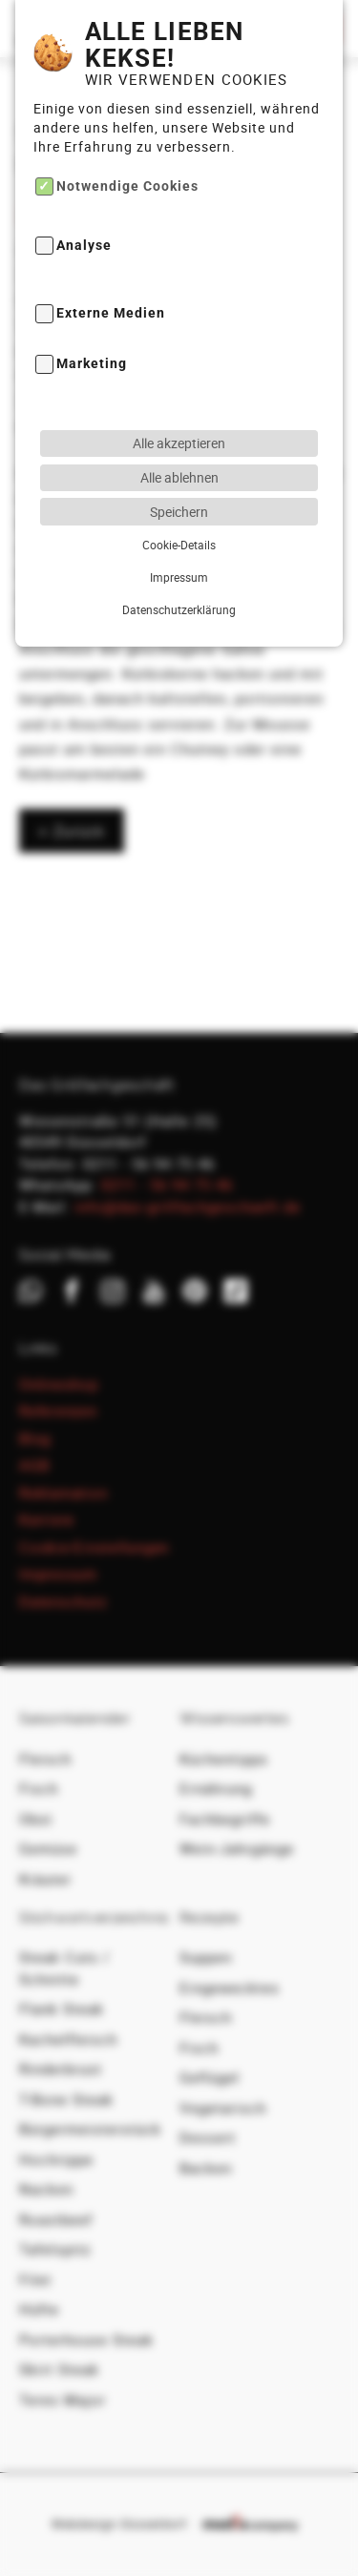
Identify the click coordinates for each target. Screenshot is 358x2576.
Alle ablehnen (179, 400)
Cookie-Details (179, 468)
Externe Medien (110, 237)
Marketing (91, 287)
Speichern (179, 434)
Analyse (84, 169)
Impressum (179, 499)
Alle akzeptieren (179, 366)
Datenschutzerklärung (179, 532)
